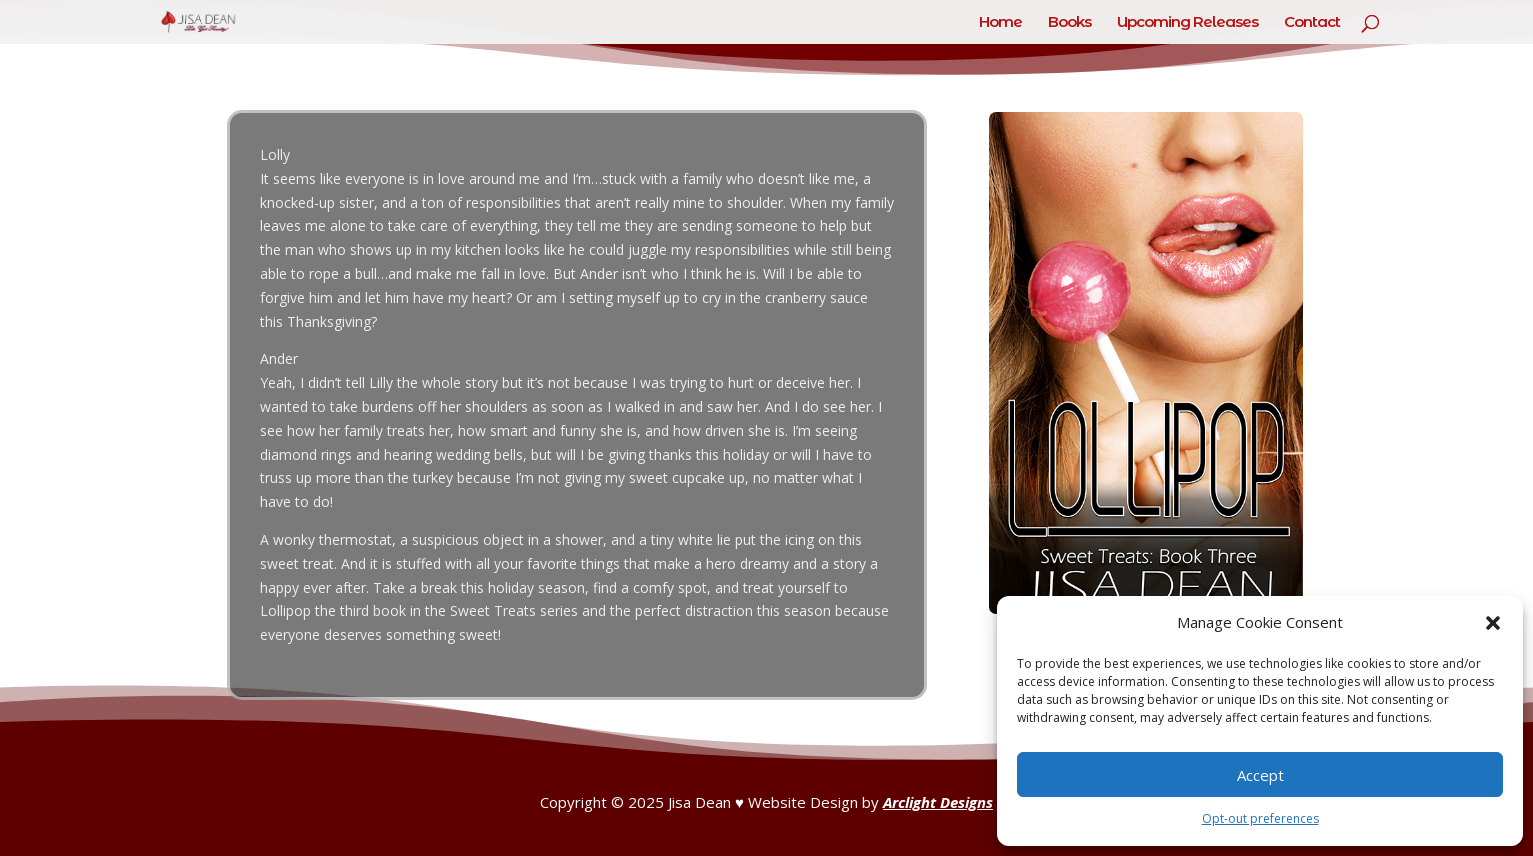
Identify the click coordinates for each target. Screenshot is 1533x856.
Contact (1312, 23)
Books (1069, 23)
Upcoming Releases (1187, 23)
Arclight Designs (938, 802)
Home (1000, 23)
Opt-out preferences (1260, 818)
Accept (1260, 775)
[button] (1493, 623)
